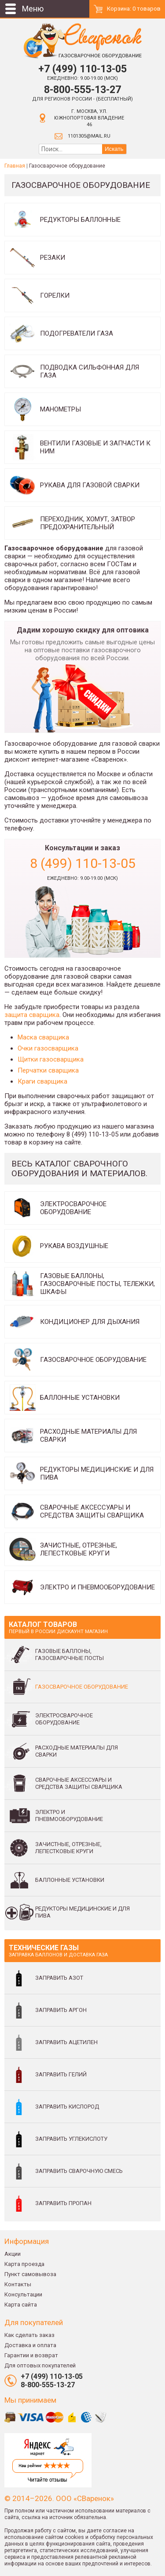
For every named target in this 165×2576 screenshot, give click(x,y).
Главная (14, 166)
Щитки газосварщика (51, 1059)
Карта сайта (20, 2304)
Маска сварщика (43, 1037)
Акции (12, 2254)
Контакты (17, 2284)
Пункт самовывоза (30, 2274)
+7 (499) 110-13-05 (82, 69)
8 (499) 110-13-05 (83, 863)
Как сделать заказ (29, 2335)
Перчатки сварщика (48, 1070)
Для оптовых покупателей (40, 2365)
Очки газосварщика (48, 1048)
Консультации (23, 2294)
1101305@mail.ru (89, 136)
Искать (114, 149)
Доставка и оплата (30, 2345)
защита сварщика (31, 1015)
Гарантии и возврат (31, 2355)
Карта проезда (24, 2264)
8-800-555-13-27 (82, 90)
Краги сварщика (42, 1081)
